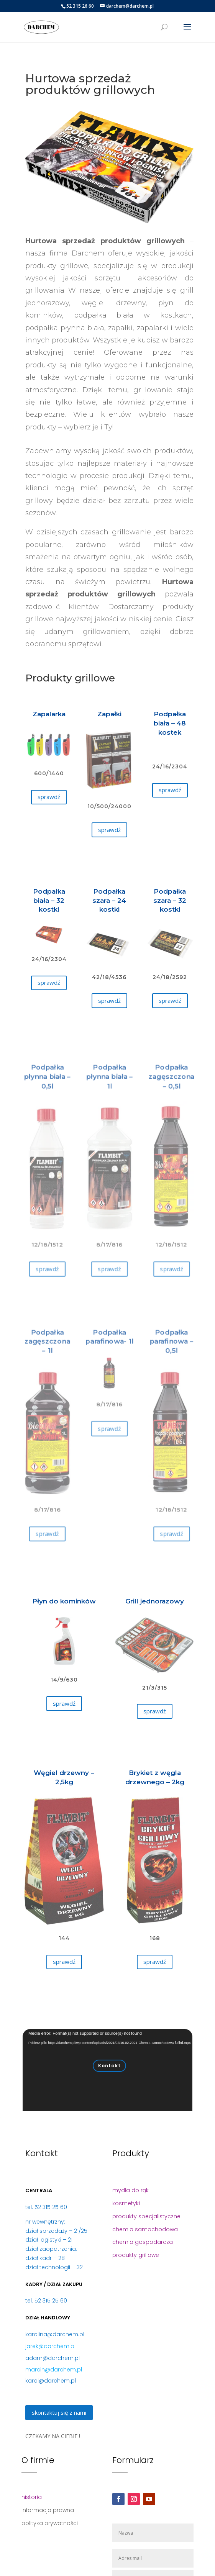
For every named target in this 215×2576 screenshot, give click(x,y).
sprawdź (49, 797)
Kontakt (109, 2065)
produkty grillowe (135, 2255)
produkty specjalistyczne (146, 2216)
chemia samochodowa (145, 2229)
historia (31, 2497)
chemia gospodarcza (142, 2242)
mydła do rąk (130, 2190)
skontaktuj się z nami (59, 2412)
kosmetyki (126, 2203)
